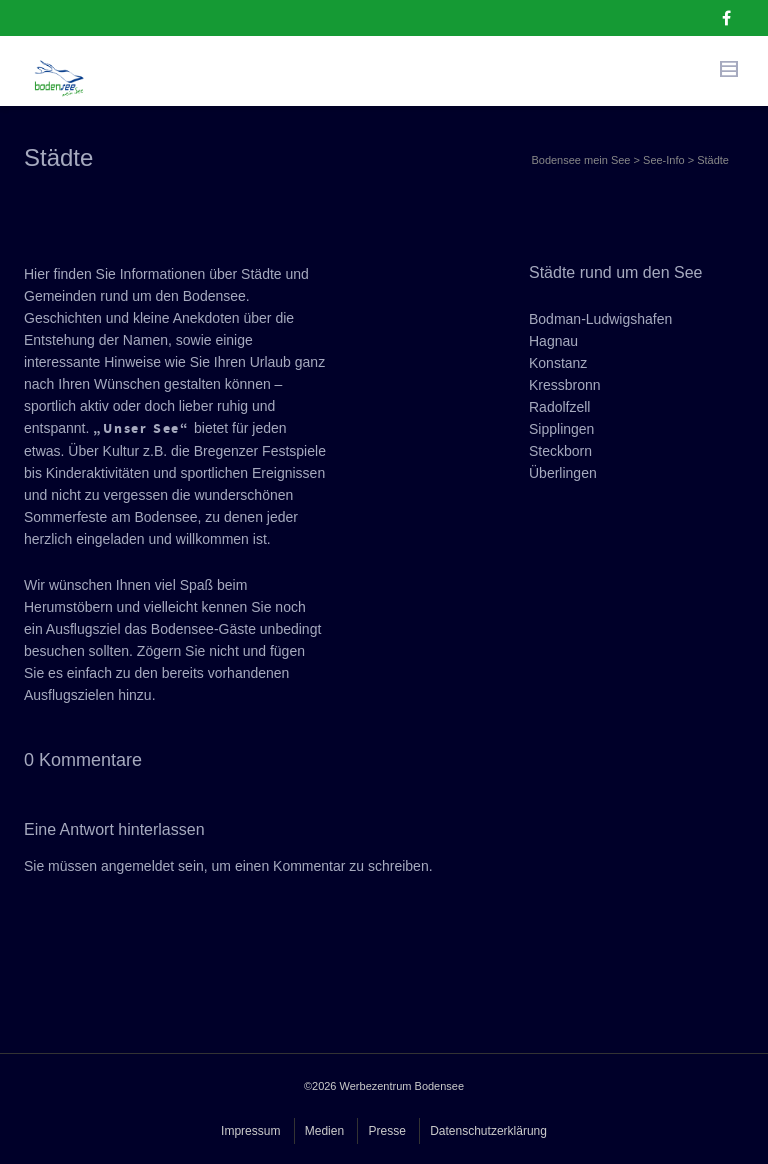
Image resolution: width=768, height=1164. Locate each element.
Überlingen (563, 473)
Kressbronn (565, 385)
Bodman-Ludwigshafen (600, 319)
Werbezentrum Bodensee (402, 1086)
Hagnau (553, 341)
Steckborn (560, 451)
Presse (386, 1131)
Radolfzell (559, 407)
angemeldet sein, (154, 866)
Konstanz (558, 363)
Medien (324, 1131)
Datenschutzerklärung (488, 1131)
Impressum (250, 1131)
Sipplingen (561, 429)
